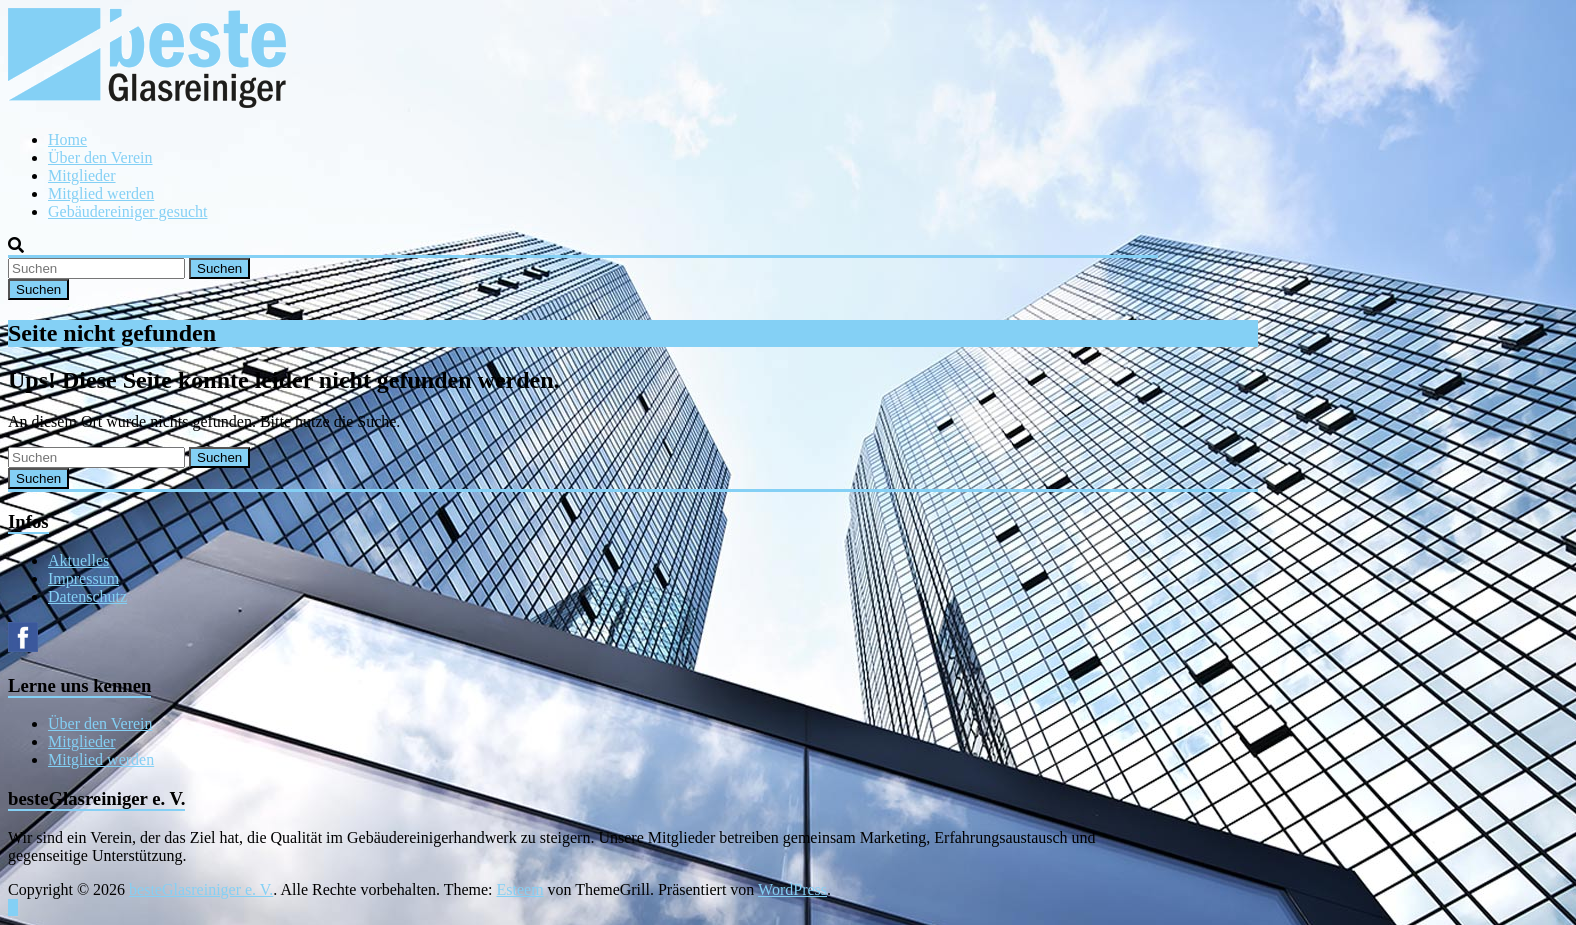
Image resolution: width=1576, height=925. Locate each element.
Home (67, 139)
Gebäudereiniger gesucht (127, 211)
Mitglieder (82, 175)
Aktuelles (78, 560)
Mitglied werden (101, 193)
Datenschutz (87, 596)
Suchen (219, 268)
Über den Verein (100, 157)
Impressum (83, 578)
